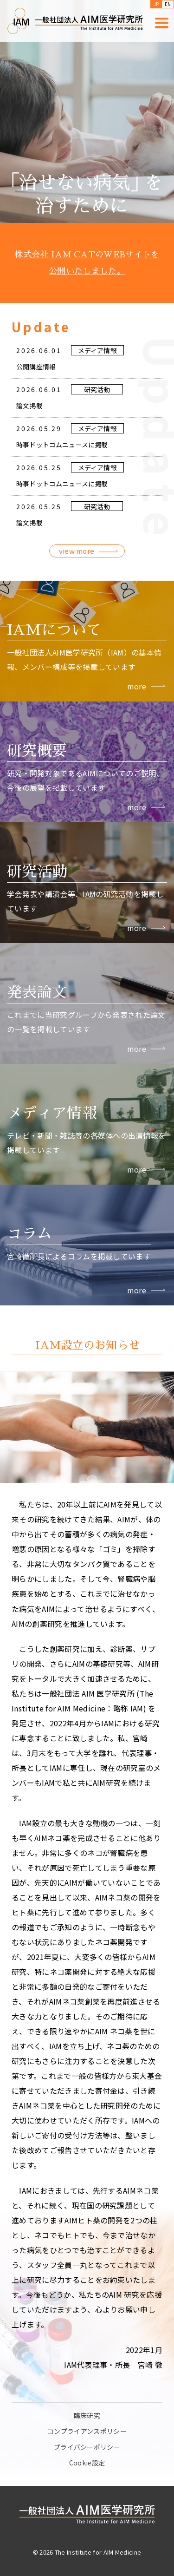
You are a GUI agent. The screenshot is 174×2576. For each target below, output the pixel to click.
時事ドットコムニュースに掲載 (62, 468)
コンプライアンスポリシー (87, 2431)
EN (167, 3)
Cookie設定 (87, 2462)
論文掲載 (29, 429)
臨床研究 (87, 2415)
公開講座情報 (36, 390)
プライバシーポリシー (87, 2446)
